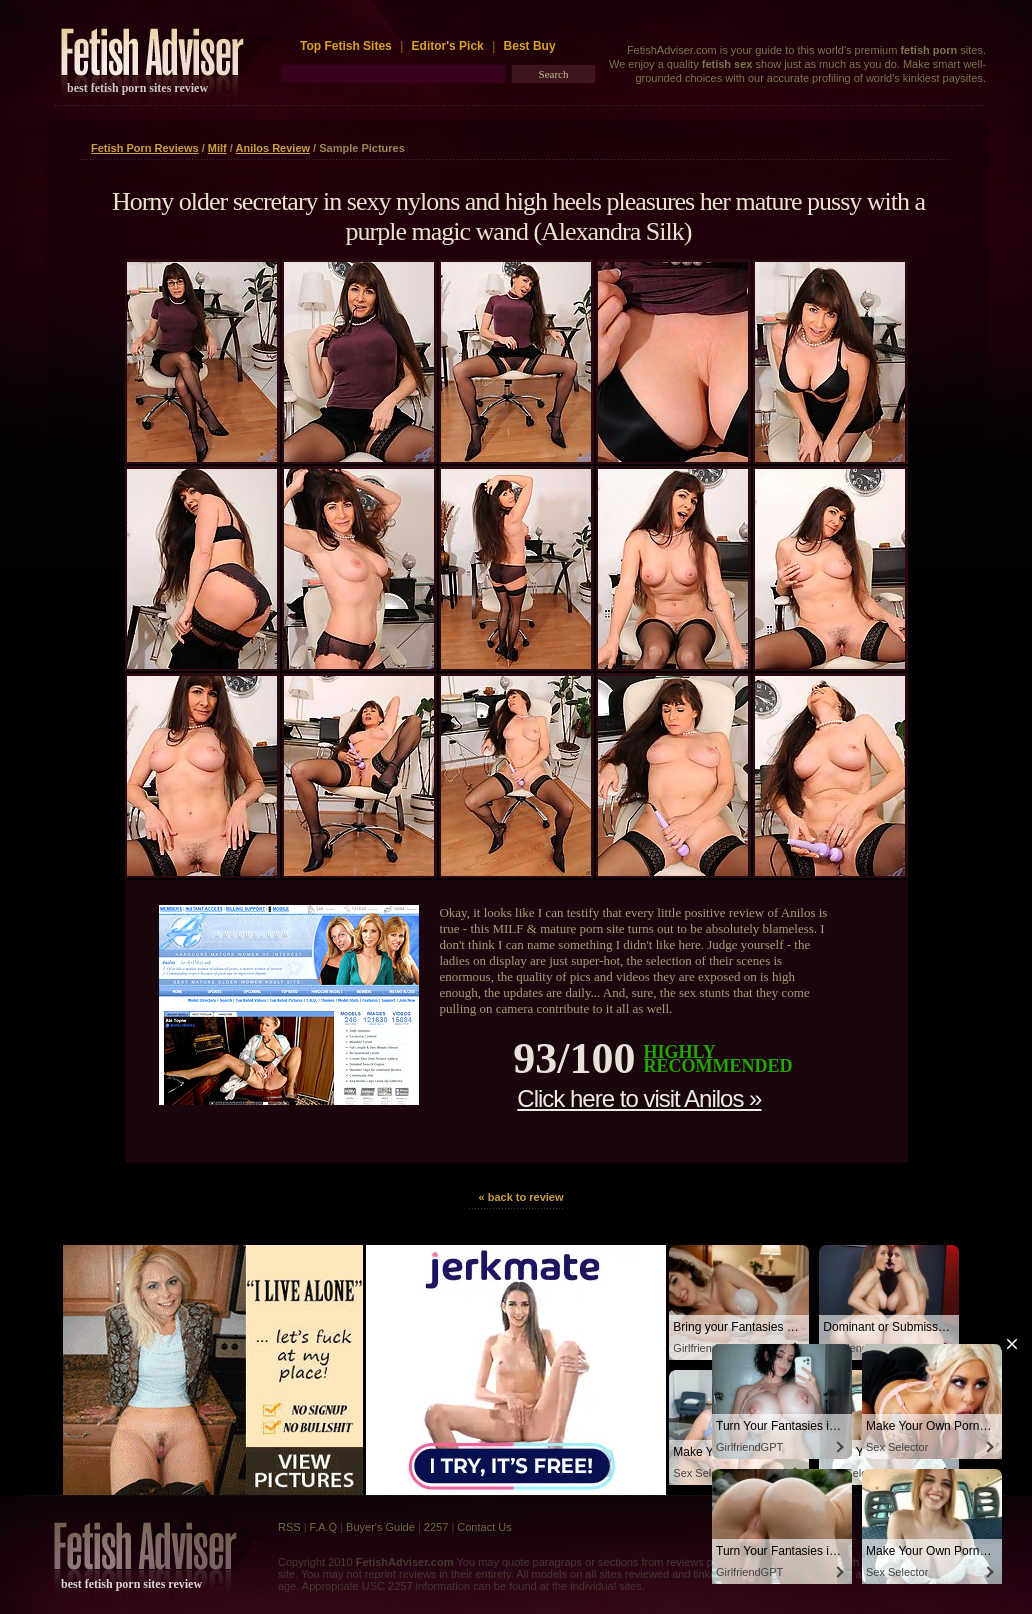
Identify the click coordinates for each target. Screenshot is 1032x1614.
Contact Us (484, 1527)
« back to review (521, 1197)
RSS (289, 1527)
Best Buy (530, 46)
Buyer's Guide (380, 1527)
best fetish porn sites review (137, 88)
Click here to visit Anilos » (639, 1098)
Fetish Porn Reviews (145, 148)
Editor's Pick (448, 46)
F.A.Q (324, 1527)
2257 (436, 1527)
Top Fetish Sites (347, 46)
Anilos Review (272, 148)
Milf (217, 148)
